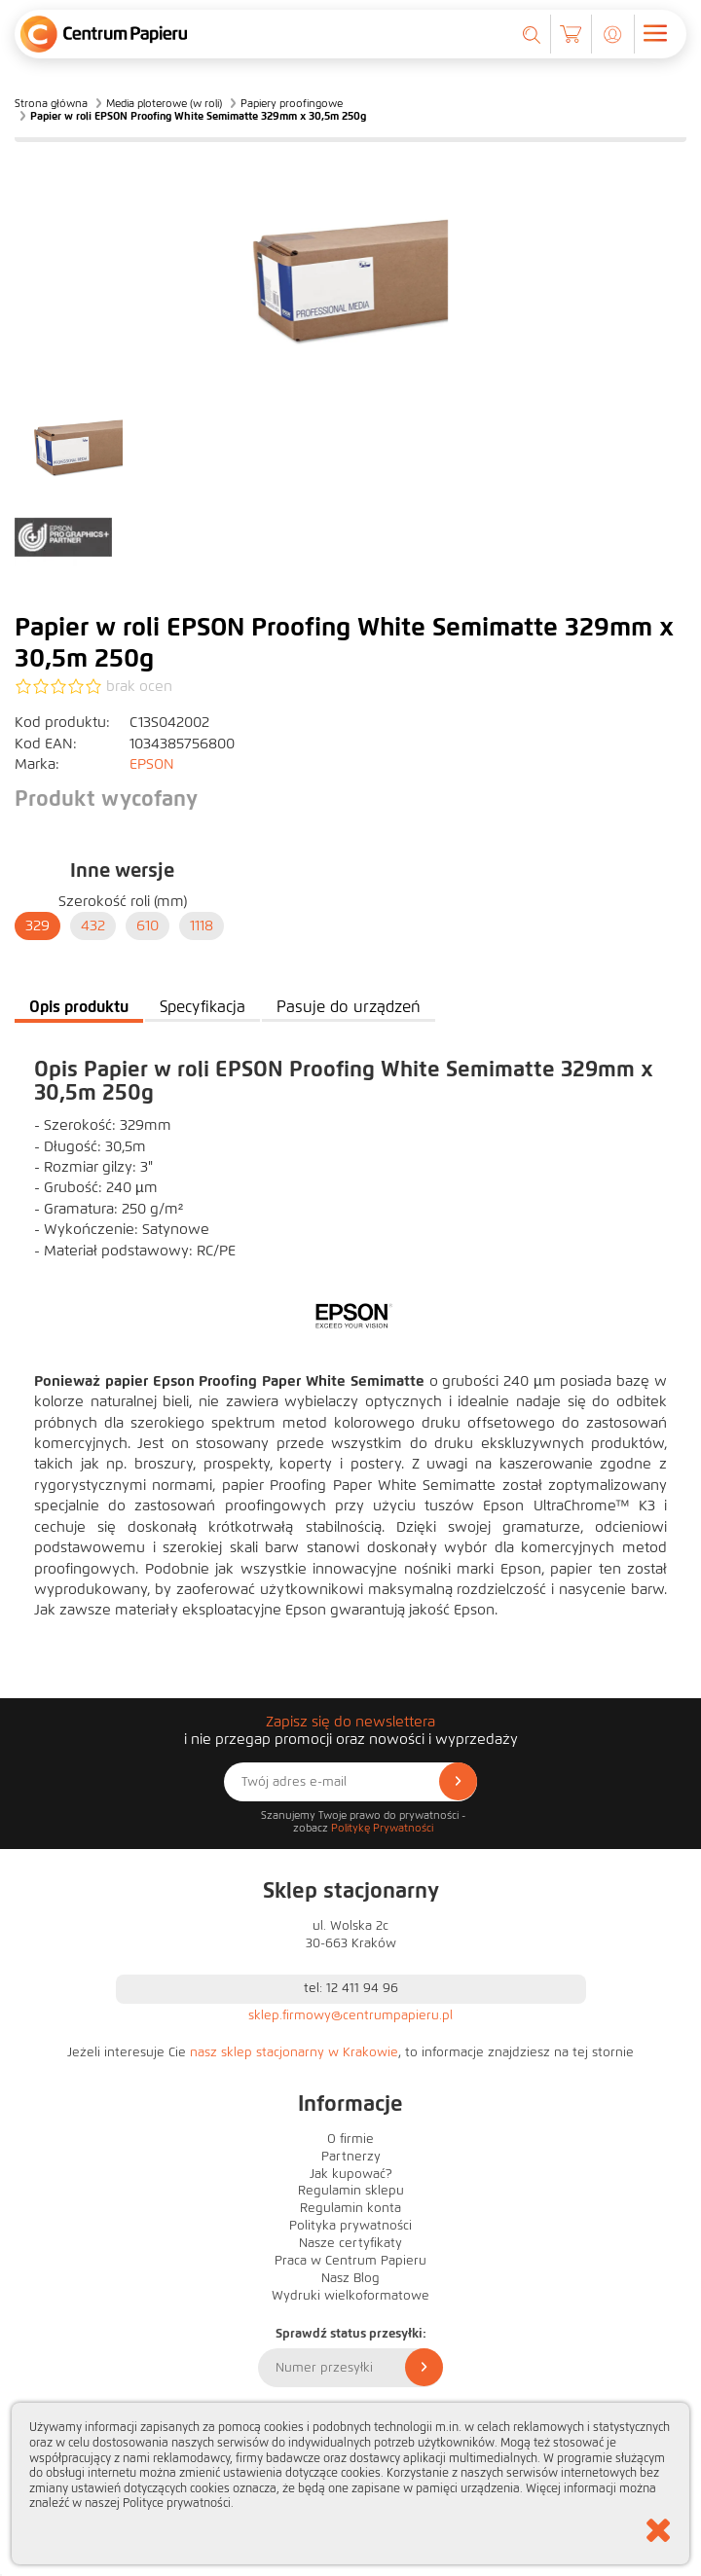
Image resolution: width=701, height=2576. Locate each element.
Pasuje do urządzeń (349, 1007)
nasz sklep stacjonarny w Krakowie (294, 2052)
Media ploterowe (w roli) (164, 103)
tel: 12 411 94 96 (351, 1988)
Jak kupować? (351, 2174)
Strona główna (51, 103)
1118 (201, 925)
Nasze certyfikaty (350, 2243)
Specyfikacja (202, 1007)
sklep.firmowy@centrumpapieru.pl (350, 2015)
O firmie (350, 2139)
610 (147, 925)
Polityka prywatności (350, 2225)
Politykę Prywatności (382, 1827)
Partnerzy (351, 2156)
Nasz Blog (350, 2278)
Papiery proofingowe (291, 103)
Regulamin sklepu (351, 2190)
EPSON (151, 764)
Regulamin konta (350, 2208)
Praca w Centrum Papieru (350, 2260)
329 (37, 925)
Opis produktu (79, 1007)
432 (93, 925)
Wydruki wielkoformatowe (350, 2296)
